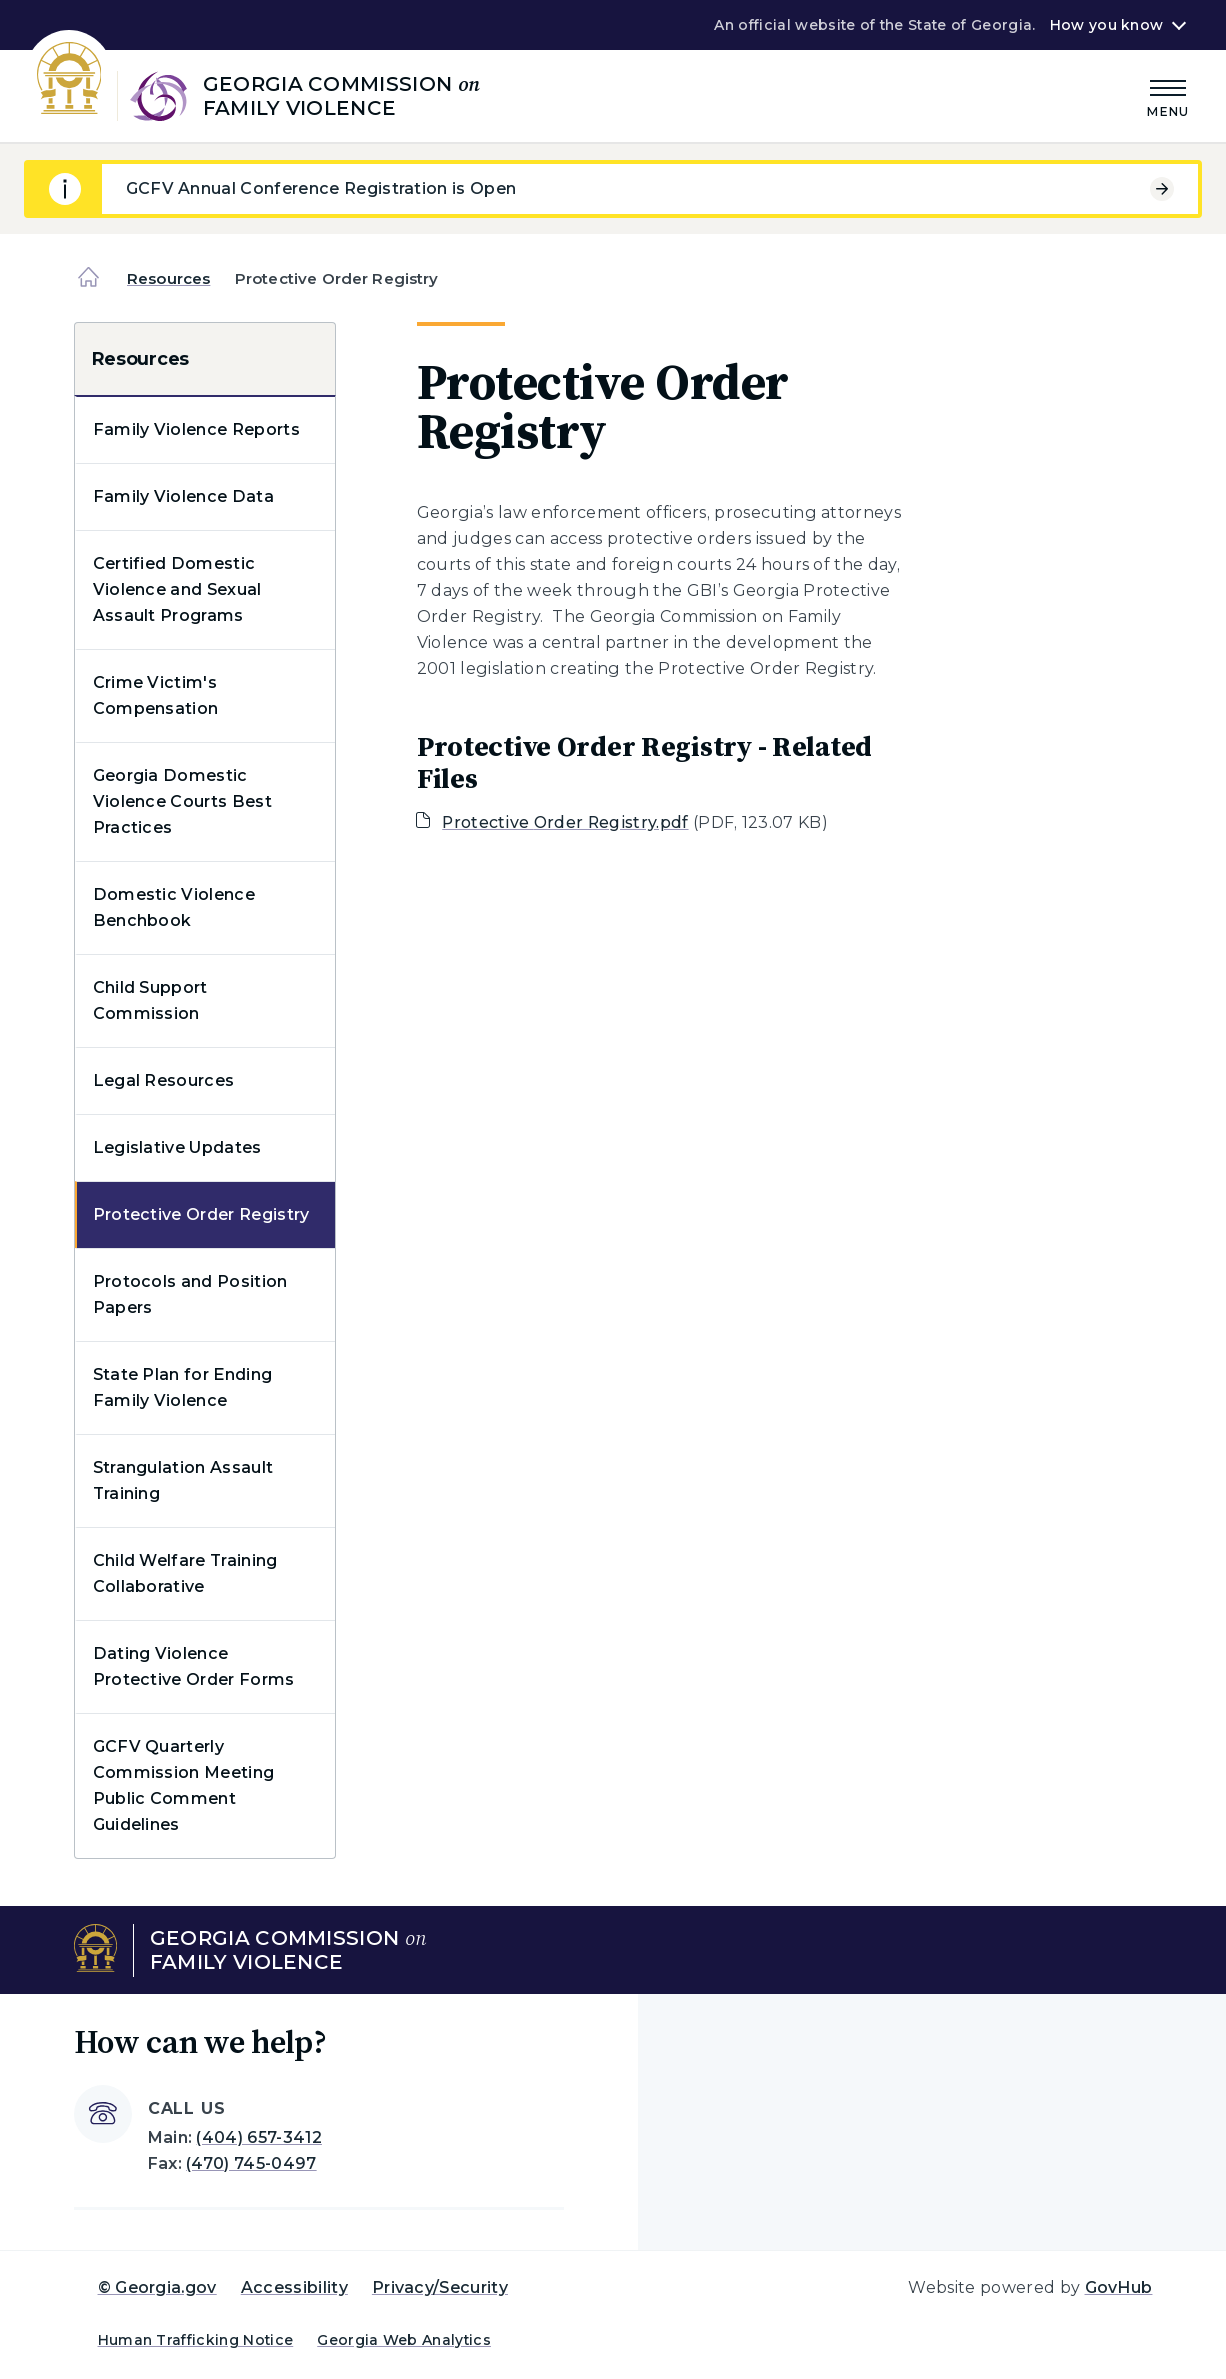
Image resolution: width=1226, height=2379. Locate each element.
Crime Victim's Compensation (156, 695)
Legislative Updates (177, 1147)
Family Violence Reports (196, 429)
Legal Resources (164, 1080)
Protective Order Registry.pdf (565, 822)
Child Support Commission (150, 1000)
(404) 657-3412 (258, 2137)
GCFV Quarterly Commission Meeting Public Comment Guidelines (184, 1785)
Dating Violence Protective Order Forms (194, 1666)
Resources (168, 278)
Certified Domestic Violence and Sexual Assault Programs (177, 589)
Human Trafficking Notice (196, 2340)
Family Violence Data (183, 496)
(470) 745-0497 (251, 2163)
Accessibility (294, 2287)
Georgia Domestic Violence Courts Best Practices (182, 801)
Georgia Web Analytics (404, 2340)
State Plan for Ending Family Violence (183, 1387)
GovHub (1119, 2287)
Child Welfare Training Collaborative (185, 1573)
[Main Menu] (1168, 95)
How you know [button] (1106, 25)
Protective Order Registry (201, 1214)
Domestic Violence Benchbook (174, 907)
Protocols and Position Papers (190, 1294)
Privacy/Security (440, 2287)
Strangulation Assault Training (183, 1480)
